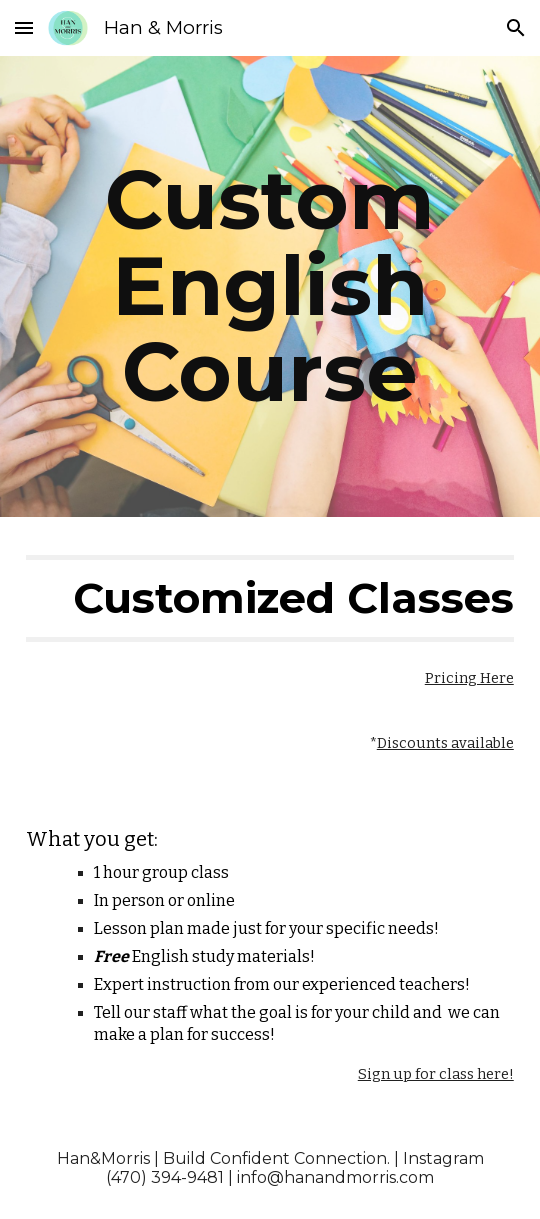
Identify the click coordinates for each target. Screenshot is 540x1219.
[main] (270, 286)
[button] (24, 27)
